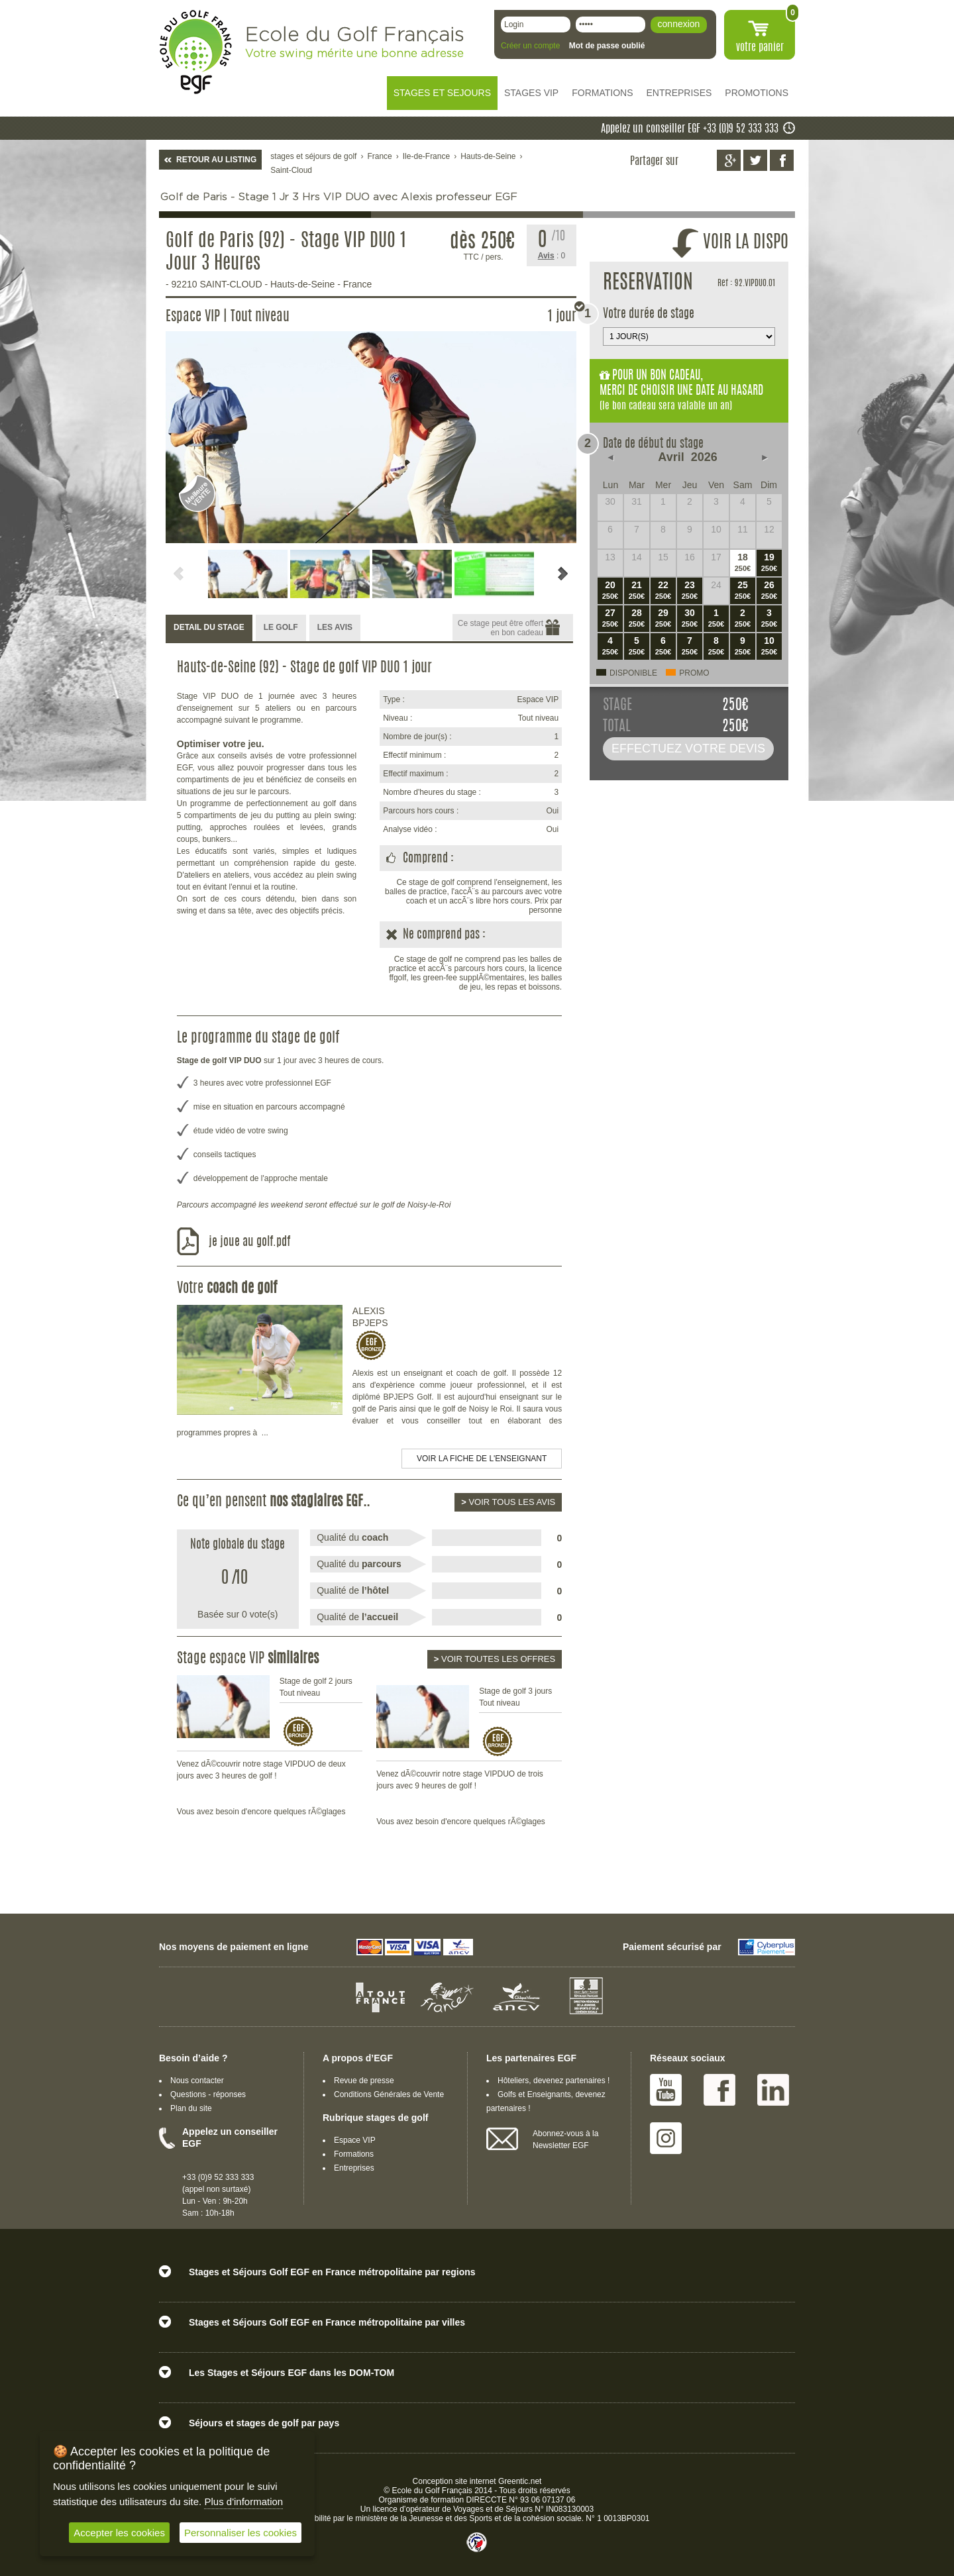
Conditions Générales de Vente (389, 2094)
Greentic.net (519, 2481)
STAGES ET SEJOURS (442, 92)
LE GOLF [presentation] (281, 627)
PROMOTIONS (756, 92)
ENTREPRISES (679, 92)
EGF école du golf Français (195, 52)
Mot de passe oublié (607, 45)
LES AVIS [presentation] (334, 627)
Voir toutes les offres (494, 1659)
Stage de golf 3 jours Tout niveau (515, 1697)
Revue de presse (364, 2080)
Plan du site (191, 2108)
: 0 (552, 255)
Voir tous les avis (508, 1502)
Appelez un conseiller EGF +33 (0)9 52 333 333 (689, 129)
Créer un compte (530, 45)
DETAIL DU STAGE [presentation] (209, 627)
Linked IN (773, 2090)
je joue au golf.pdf (249, 1243)
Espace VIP (355, 2140)
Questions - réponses (208, 2094)
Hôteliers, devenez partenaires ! (554, 2080)
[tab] (209, 628)
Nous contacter (197, 2080)
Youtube (666, 2090)
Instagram (666, 2138)
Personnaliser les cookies (240, 2532)
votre (760, 47)
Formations (354, 2154)
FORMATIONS (602, 92)
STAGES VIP (531, 92)
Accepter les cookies (119, 2532)
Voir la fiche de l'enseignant (482, 1458)
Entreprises (354, 2168)
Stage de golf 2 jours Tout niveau (316, 1687)
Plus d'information (243, 2501)
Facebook (719, 2090)
